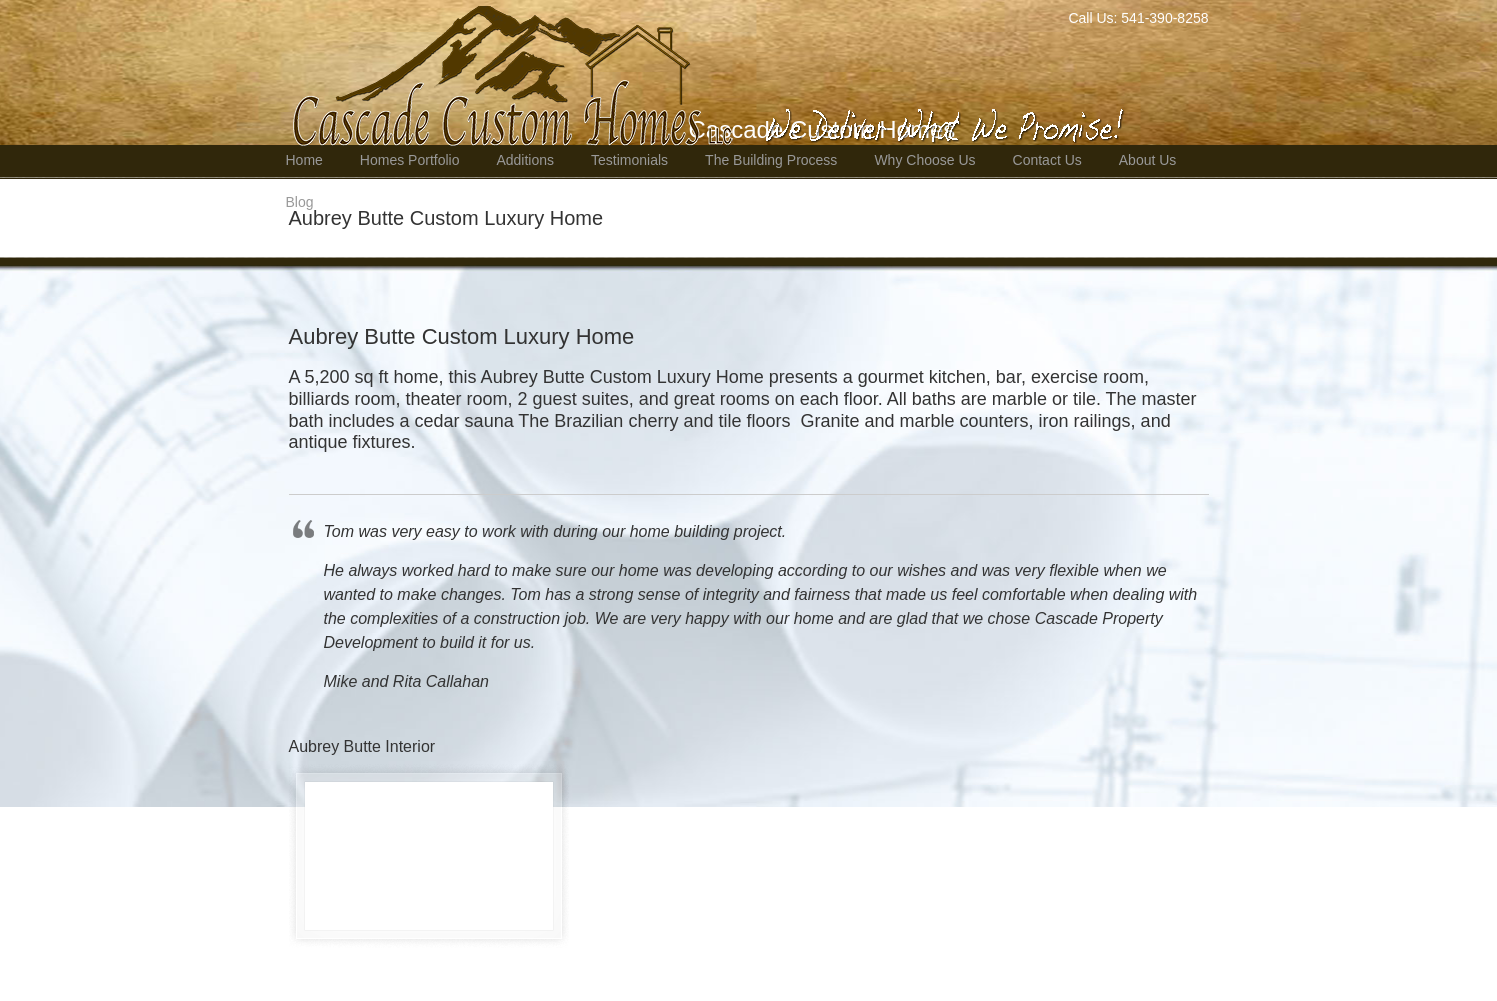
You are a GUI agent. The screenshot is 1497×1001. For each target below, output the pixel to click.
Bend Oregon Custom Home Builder (714, 76)
